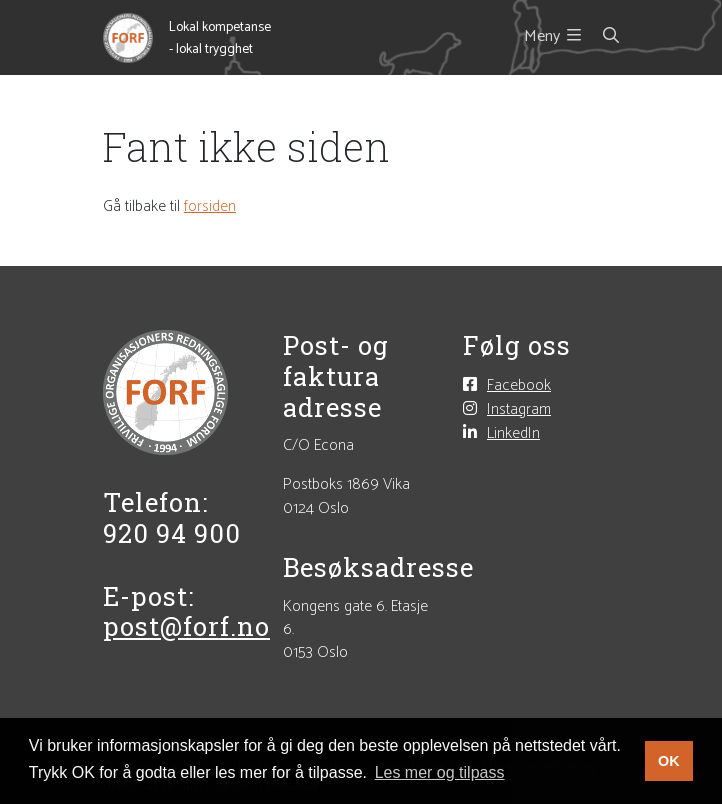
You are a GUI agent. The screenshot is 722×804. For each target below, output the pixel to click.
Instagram (519, 409)
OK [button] (669, 761)
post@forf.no (186, 626)
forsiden (210, 206)
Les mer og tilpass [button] (440, 772)
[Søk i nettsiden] (600, 37)
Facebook (519, 385)
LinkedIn (513, 433)
